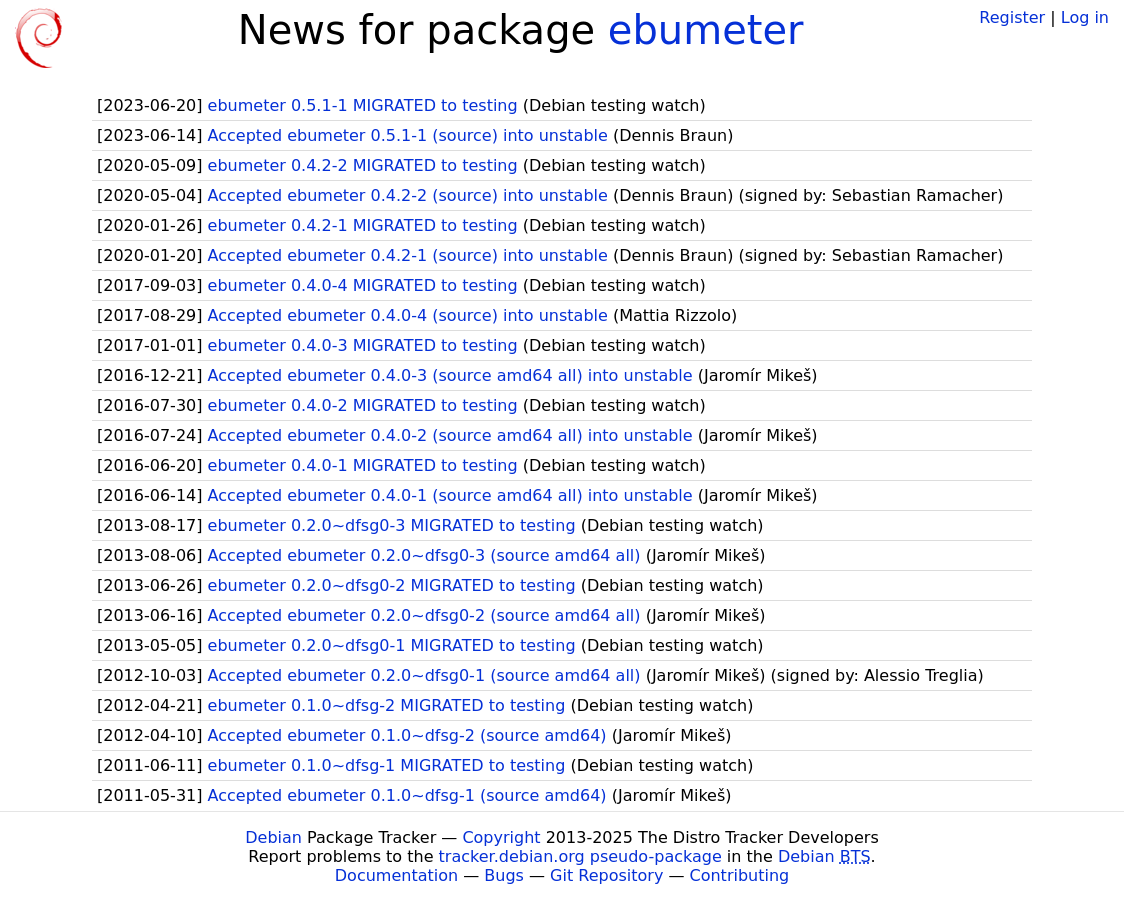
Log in (1085, 17)
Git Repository (606, 875)
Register (1012, 17)
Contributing (740, 875)
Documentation (396, 875)
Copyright (501, 837)
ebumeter (706, 30)
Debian (273, 837)
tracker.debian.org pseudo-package (580, 856)
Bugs (504, 875)
